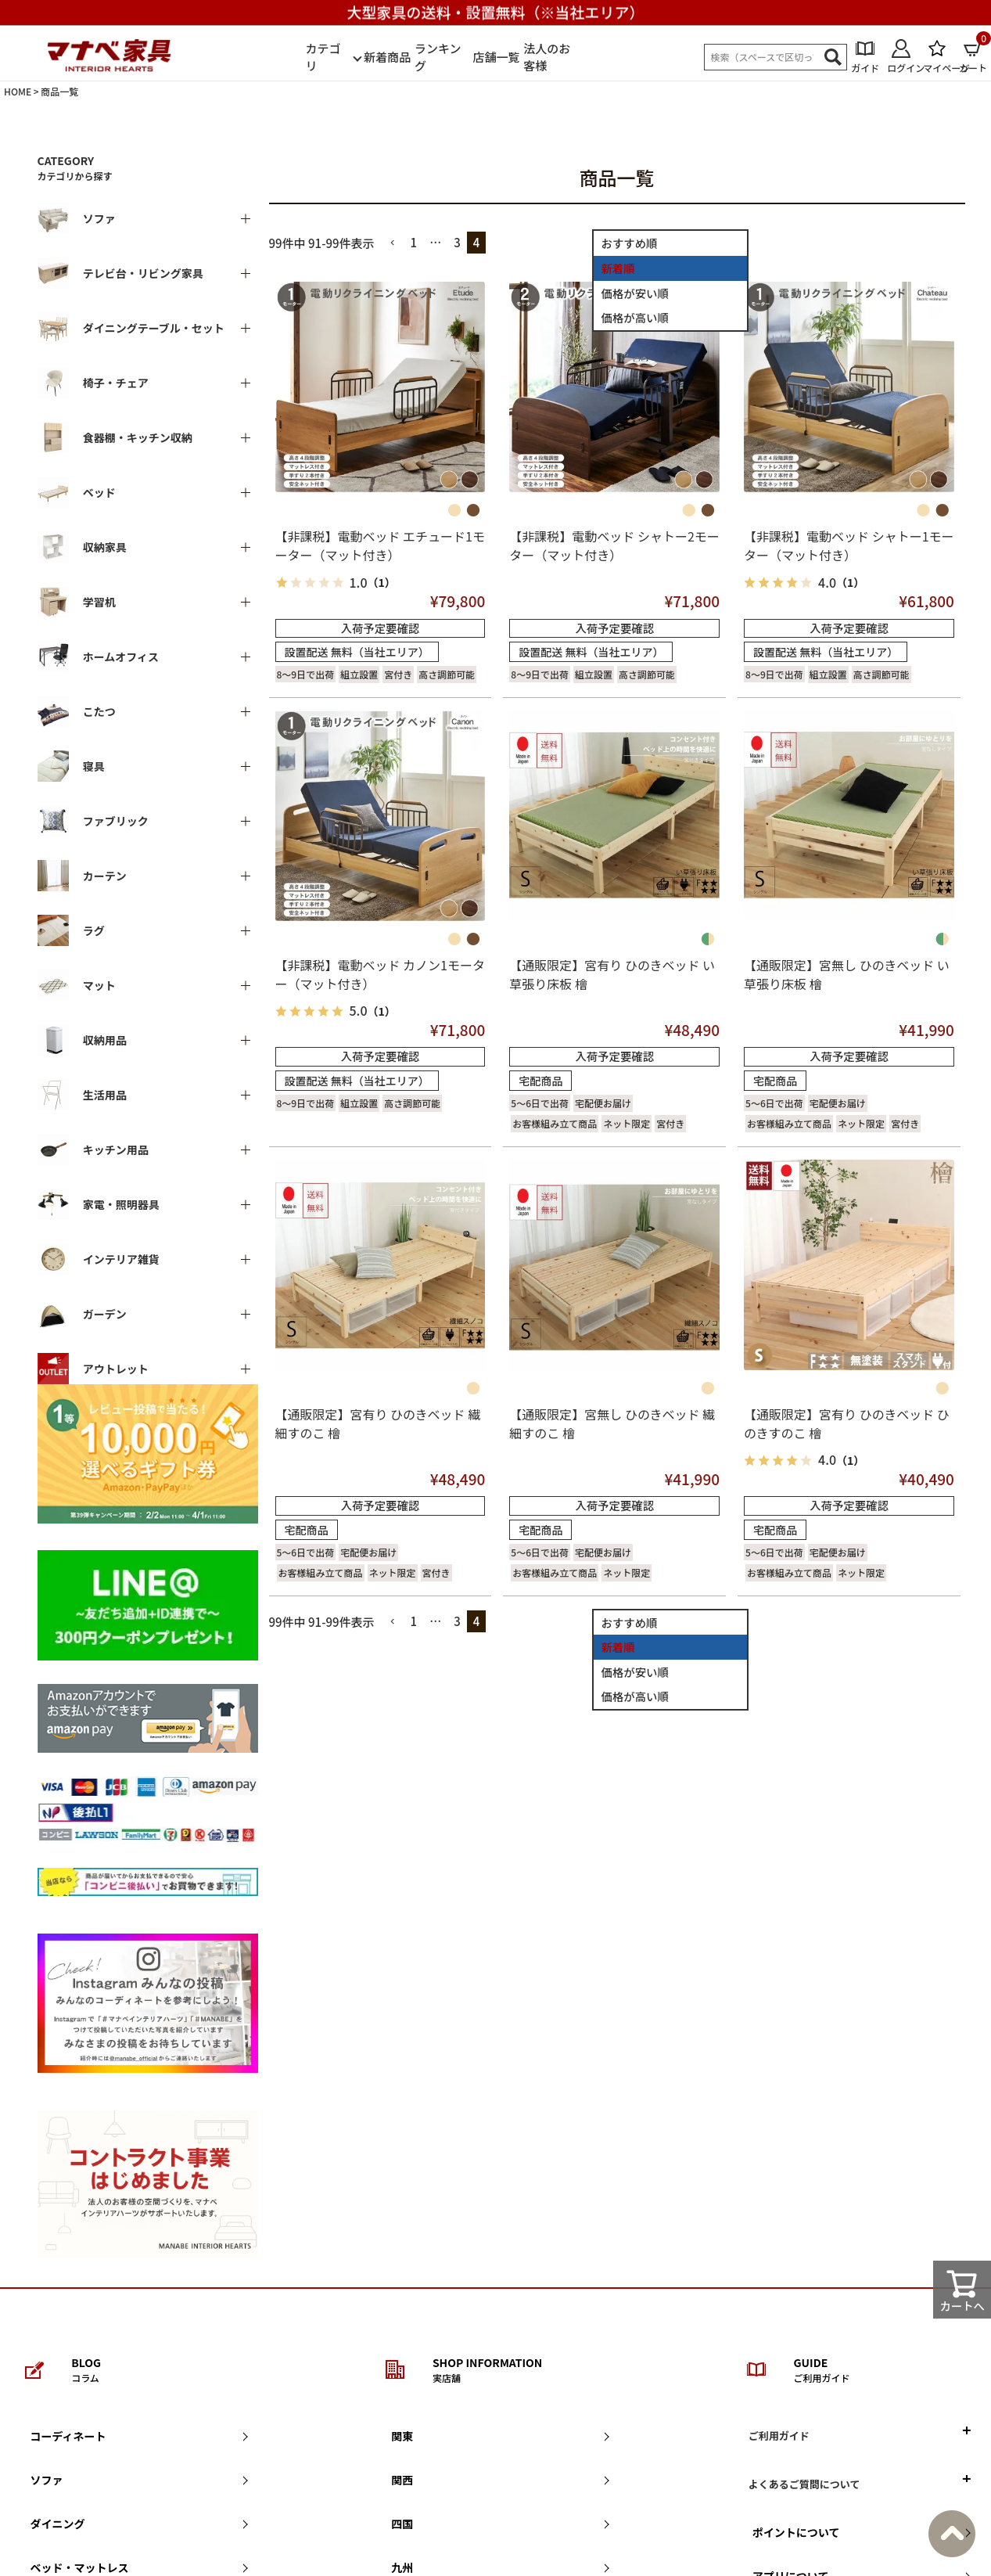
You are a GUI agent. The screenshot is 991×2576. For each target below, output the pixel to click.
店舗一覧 (495, 57)
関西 (402, 2480)
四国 (402, 2523)
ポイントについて (796, 2532)
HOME (17, 91)
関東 (402, 2436)
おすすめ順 (629, 243)
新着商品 (387, 57)
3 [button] (457, 242)
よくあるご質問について (804, 2484)
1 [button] (414, 242)
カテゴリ (323, 57)
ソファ (47, 2480)
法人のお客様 (546, 57)
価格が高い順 (635, 317)
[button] (392, 243)
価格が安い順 (635, 293)
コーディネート (68, 2436)
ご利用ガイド (779, 2435)
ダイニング (58, 2523)
